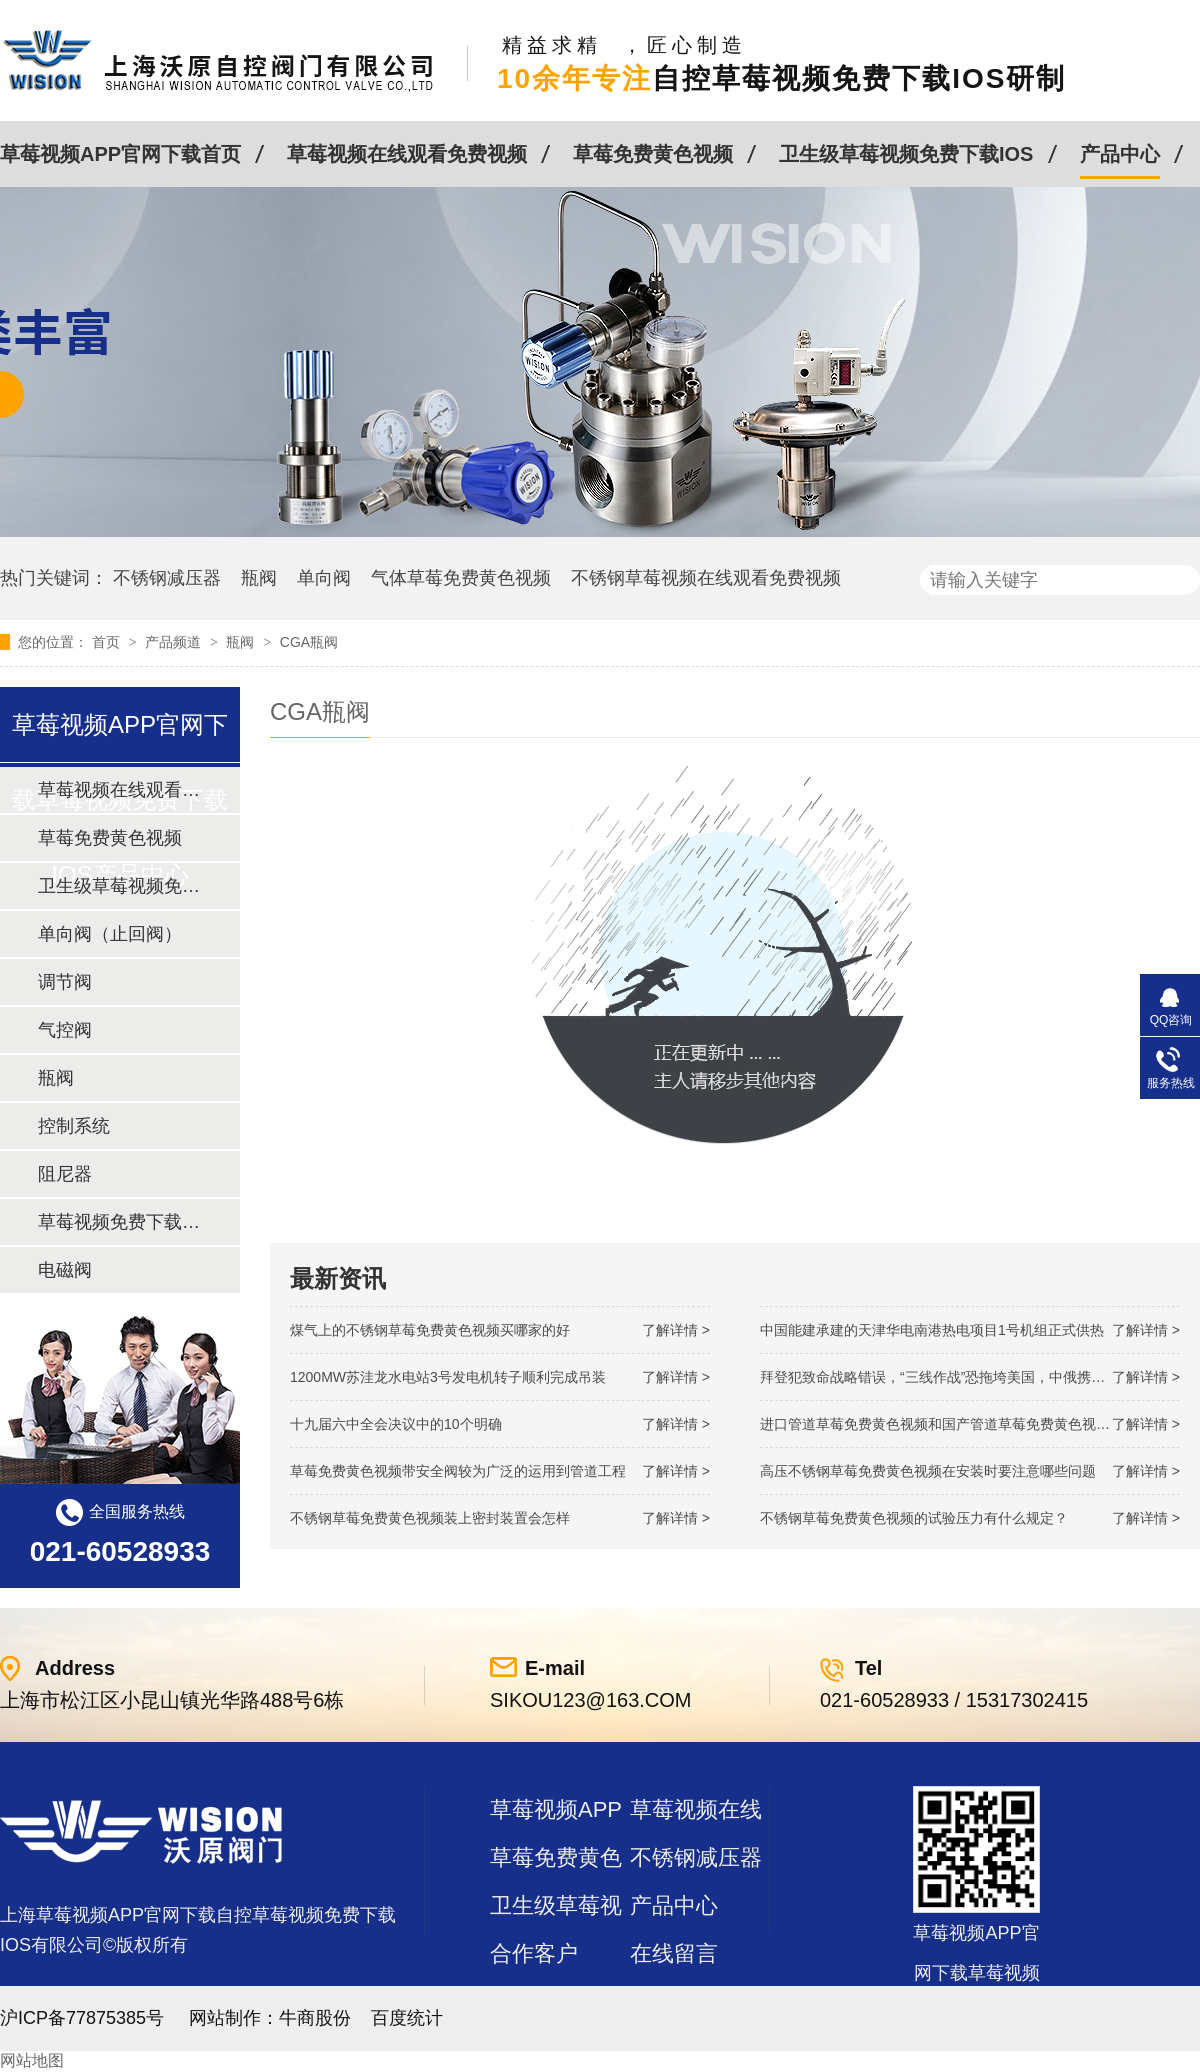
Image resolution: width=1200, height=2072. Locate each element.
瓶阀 (259, 578)
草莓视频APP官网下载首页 (120, 154)
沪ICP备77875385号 (82, 2018)
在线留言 (674, 1953)
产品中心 (1120, 154)
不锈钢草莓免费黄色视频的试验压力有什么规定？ (914, 1518)
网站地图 (32, 2060)
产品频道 (175, 642)
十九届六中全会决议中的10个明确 (396, 1424)
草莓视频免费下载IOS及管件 (119, 1222)
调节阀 (65, 982)
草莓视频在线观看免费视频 (407, 154)
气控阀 (65, 1030)
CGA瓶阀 (309, 642)
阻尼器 (65, 1174)
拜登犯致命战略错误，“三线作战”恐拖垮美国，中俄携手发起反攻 (960, 1377)
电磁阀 (65, 1270)
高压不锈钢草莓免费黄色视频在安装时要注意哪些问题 (928, 1471)
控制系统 (74, 1126)
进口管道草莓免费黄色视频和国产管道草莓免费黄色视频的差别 (956, 1424)
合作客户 (534, 1953)
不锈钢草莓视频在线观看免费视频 (706, 578)
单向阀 (324, 578)
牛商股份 (315, 2018)
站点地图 (534, 2001)
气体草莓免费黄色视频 (461, 578)
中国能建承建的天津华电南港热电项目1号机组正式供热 (932, 1330)
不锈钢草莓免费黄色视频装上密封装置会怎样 (430, 1518)
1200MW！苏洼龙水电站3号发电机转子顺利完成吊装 (448, 1377)
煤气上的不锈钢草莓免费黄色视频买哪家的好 (430, 1330)
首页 (108, 642)
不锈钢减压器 (167, 578)
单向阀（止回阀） (110, 934)
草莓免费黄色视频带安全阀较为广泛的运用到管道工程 (458, 1471)
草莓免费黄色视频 (653, 154)
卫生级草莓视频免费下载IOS (906, 154)
